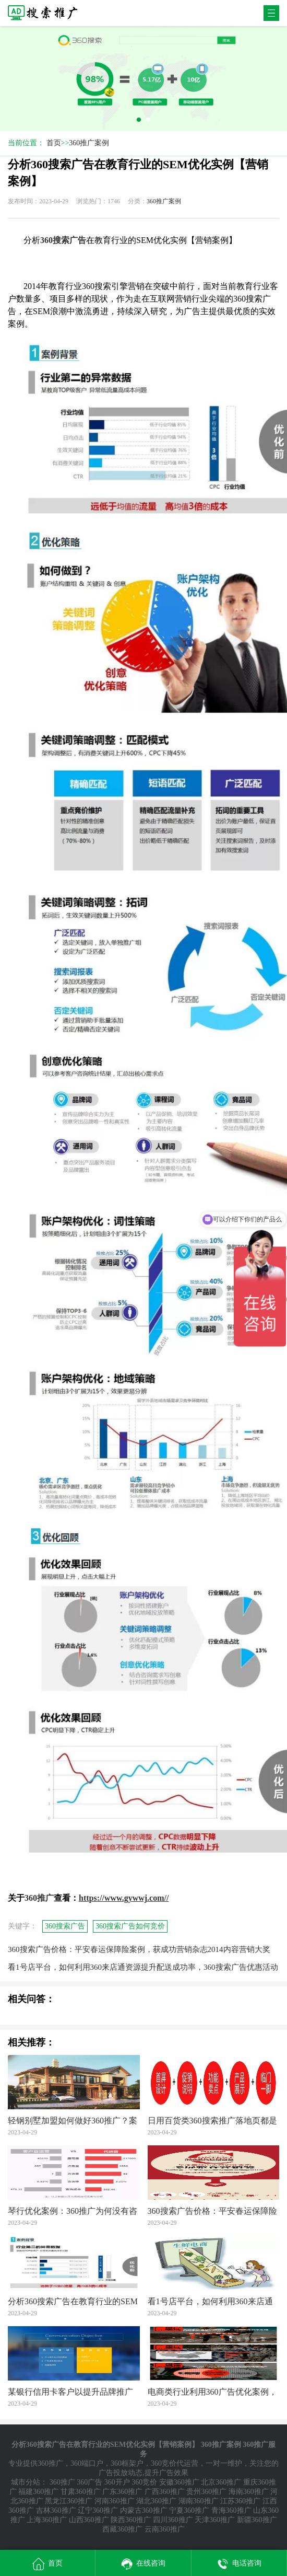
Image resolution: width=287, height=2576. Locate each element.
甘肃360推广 (81, 2492)
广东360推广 (122, 2492)
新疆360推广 (257, 2520)
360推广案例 (89, 143)
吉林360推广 (56, 2510)
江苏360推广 (240, 2501)
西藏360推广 (122, 2529)
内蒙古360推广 (144, 2510)
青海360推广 (231, 2510)
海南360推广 (249, 2492)
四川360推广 (173, 2520)
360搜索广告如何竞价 (130, 1926)
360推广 (50, 2463)
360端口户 (86, 2463)
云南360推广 (165, 2529)
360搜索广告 (65, 1926)
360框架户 (127, 2463)
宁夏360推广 (189, 2510)
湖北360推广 (156, 2501)
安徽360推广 (179, 2482)
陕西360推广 (131, 2520)
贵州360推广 (206, 2492)
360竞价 (144, 2482)
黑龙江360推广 (68, 2501)
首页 (53, 143)
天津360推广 (215, 2520)
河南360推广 (114, 2501)
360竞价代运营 (174, 2463)
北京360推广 (221, 2482)
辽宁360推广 (98, 2510)
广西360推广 (165, 2492)
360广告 (89, 2482)
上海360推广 (47, 2520)
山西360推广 (89, 2520)
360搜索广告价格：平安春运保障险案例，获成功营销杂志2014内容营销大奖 (139, 1949)
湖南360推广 (198, 2501)
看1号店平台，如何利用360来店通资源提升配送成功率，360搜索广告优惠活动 (143, 1967)
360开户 (117, 2482)
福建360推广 (38, 2492)
